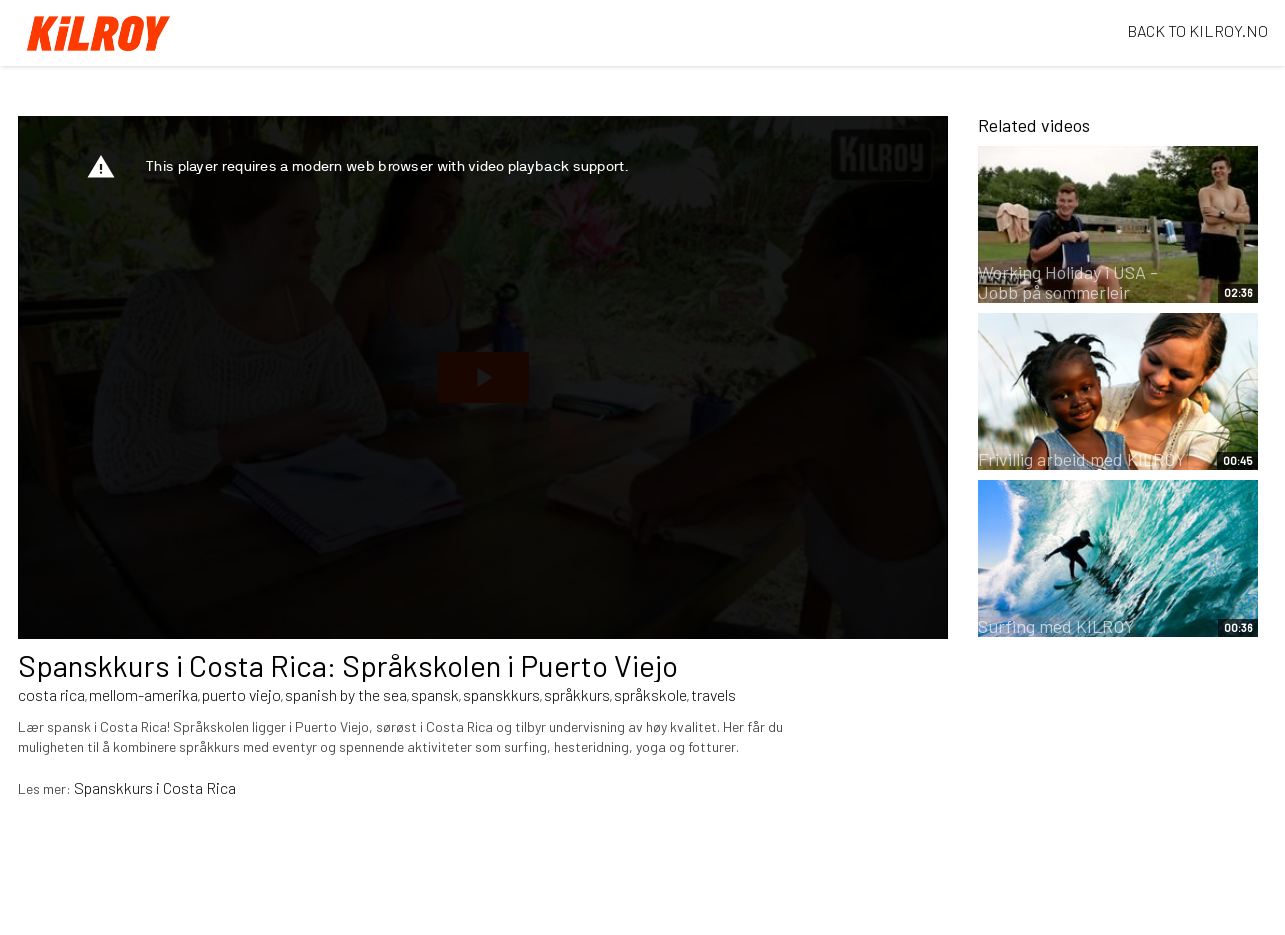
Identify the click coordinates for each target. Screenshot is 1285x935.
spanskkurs (501, 694)
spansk (435, 694)
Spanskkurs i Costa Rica (155, 787)
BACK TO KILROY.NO (1197, 30)
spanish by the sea (346, 694)
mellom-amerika (143, 694)
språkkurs (577, 694)
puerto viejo (241, 694)
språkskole (650, 694)
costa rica (51, 694)
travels (713, 694)
